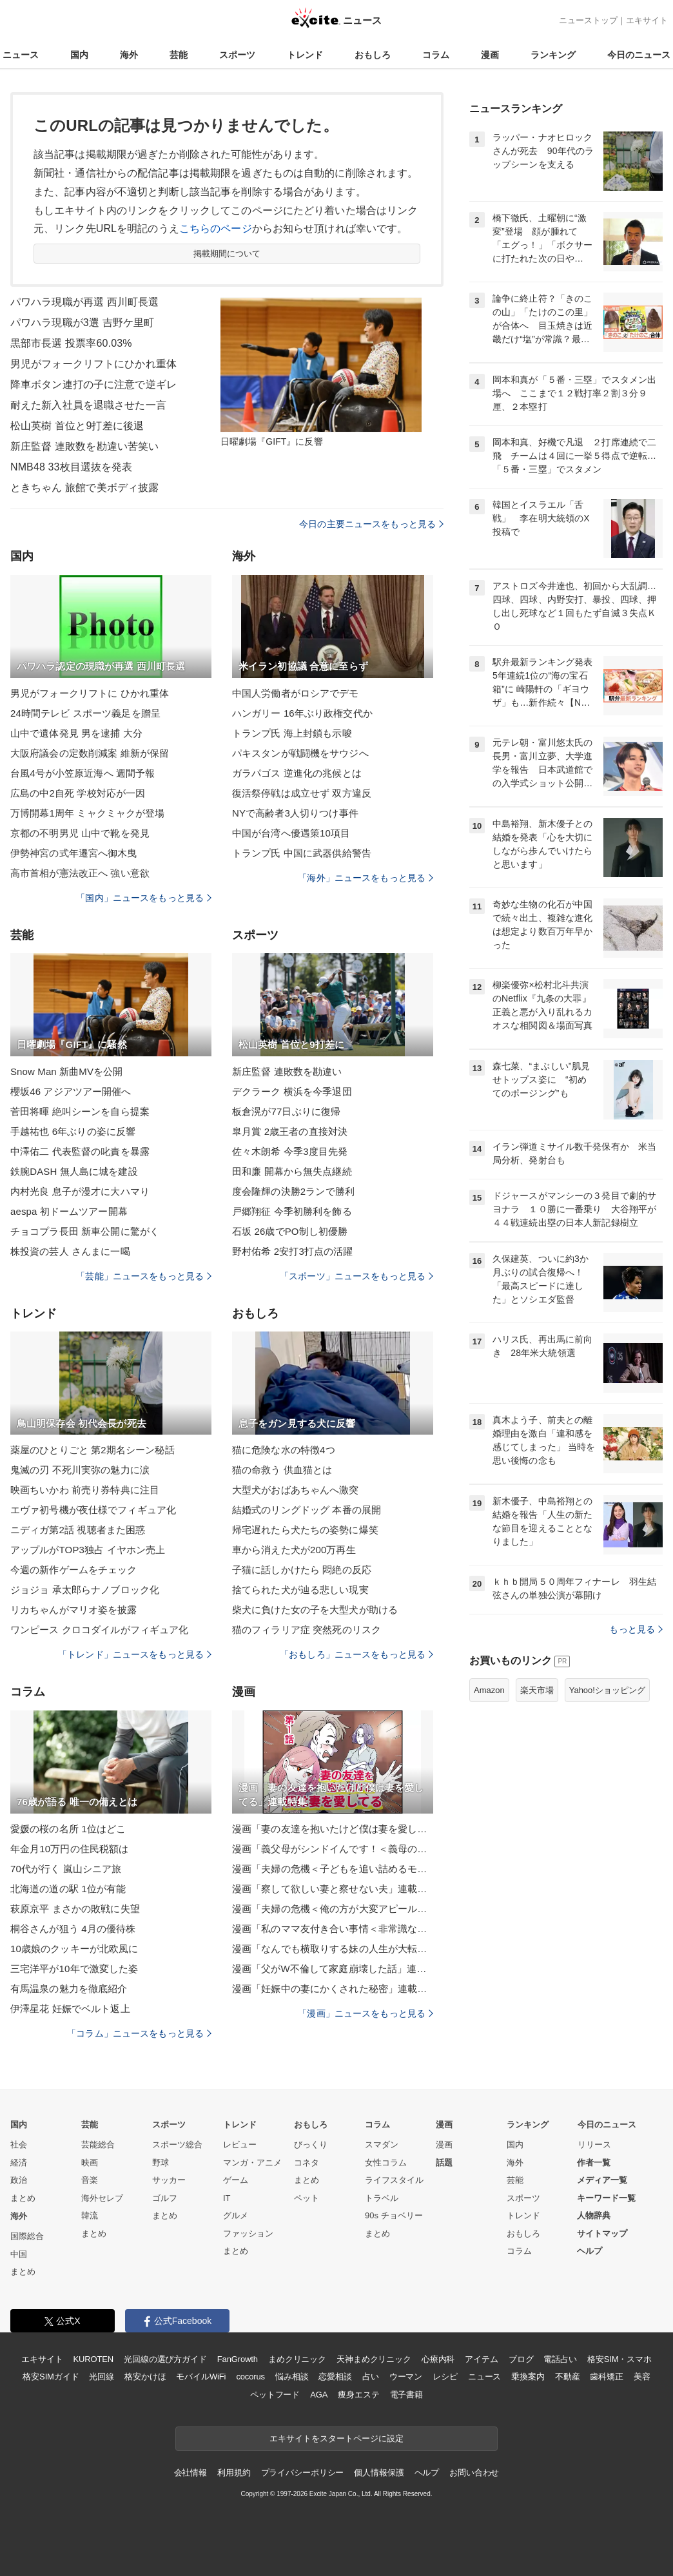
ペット (306, 2198)
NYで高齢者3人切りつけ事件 (295, 813)
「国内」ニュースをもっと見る (143, 898)
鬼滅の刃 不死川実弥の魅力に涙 (80, 1469)
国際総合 (27, 2236)
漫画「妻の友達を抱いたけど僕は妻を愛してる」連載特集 (332, 1828)
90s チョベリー (394, 2215)
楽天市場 (537, 1690)
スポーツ (237, 55)
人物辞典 (593, 2215)
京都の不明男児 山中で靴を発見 (80, 833)
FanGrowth (237, 2359)
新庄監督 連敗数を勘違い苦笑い (84, 446)
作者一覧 (593, 2162)
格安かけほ (145, 2376)
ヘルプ (589, 2251)
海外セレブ (102, 2198)
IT (227, 2198)
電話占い (559, 2359)
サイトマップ (602, 2233)
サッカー (169, 2180)
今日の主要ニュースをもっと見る (371, 524)
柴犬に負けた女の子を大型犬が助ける (315, 1609)
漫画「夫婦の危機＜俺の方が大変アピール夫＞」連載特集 (332, 1908)
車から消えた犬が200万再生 (294, 1549)
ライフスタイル (394, 2180)
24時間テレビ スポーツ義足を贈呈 (85, 713)
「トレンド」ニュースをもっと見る (134, 1654)
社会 (18, 2144)
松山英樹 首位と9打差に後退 (77, 425)
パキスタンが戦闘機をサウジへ (300, 753)
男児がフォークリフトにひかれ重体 (93, 363)
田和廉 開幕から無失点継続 (292, 1171)
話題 (444, 2162)
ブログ (521, 2359)
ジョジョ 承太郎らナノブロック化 (84, 1589)
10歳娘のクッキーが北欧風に (74, 1948)
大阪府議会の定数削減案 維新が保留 (89, 753)
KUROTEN (93, 2359)
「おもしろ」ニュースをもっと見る (356, 1654)
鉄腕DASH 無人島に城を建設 (74, 1171)
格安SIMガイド (51, 2376)
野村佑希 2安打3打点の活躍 (292, 1251)
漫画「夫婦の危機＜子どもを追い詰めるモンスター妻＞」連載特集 (332, 1868)
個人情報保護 (379, 2472)
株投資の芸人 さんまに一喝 (70, 1251)
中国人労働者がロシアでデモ (295, 693)
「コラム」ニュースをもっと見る (139, 2033)
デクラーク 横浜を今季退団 (292, 1091)
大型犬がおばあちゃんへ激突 (295, 1489)
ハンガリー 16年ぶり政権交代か (302, 713)
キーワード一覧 (606, 2198)
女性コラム (386, 2162)
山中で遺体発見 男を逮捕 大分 (76, 733)
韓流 (89, 2215)
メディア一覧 (602, 2180)
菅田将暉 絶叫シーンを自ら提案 (80, 1111)
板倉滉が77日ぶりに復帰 (286, 1111)
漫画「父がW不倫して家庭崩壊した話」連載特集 (332, 1968)
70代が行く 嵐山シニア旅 (65, 1868)
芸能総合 (98, 2144)
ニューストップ (588, 20)
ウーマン (405, 2376)
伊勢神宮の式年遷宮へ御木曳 (73, 852)
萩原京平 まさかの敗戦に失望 (75, 1908)
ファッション (248, 2233)
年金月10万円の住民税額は (69, 1848)
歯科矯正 (606, 2376)
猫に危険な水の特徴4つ (283, 1449)
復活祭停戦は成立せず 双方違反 (301, 793)
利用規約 (233, 2472)
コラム (435, 55)
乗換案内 (527, 2376)
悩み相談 (291, 2376)
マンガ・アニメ (252, 2162)
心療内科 (438, 2359)
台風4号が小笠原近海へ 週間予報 (82, 773)
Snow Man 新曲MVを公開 (66, 1071)
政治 (18, 2180)
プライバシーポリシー (302, 2472)
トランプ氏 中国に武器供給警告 (301, 852)
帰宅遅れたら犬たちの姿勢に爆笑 (305, 1529)
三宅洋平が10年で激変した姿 (74, 1968)
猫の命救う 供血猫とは (282, 1469)
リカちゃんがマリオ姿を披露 (73, 1609)
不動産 (567, 2376)
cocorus (250, 2376)
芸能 (179, 55)
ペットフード (275, 2394)
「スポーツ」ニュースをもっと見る (356, 1276)
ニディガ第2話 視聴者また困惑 (77, 1529)
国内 (79, 55)
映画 (89, 2162)
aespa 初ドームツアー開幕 (69, 1211)
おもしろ (373, 55)
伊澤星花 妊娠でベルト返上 (70, 2008)
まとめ (22, 2198)
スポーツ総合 (177, 2144)
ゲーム (235, 2180)
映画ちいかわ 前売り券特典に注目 (84, 1489)
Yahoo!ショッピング (607, 1690)
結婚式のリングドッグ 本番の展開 (306, 1509)
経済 (18, 2162)
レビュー (240, 2144)
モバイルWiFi (201, 2376)
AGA (318, 2394)
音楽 (89, 2180)
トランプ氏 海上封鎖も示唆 (292, 733)
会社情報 (190, 2472)
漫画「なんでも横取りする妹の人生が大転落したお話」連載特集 (332, 1948)
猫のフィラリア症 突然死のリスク (306, 1629)
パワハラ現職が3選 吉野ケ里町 (82, 322)
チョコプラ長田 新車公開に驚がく (84, 1231)
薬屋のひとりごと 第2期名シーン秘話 (92, 1449)
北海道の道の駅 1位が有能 (68, 1888)
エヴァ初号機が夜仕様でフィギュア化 (93, 1509)
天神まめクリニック (373, 2359)
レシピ (445, 2376)
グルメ (235, 2215)
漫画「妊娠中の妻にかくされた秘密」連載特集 (332, 1988)
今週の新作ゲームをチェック (73, 1569)
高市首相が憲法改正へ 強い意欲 (80, 872)
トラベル (381, 2198)
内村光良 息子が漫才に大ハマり (80, 1191)
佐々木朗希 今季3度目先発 (289, 1151)
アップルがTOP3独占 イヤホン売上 (87, 1549)
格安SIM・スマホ (619, 2359)
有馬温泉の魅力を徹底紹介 (68, 1988)
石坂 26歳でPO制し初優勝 (289, 1231)
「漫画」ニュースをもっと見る (365, 2013)
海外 (129, 55)
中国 (18, 2254)
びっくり (310, 2144)
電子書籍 (406, 2394)
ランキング (553, 55)
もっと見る (636, 1629)
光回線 (101, 2376)
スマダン (381, 2144)
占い (370, 2376)
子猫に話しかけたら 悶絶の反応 (301, 1569)
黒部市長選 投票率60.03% (71, 343)
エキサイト (647, 20)
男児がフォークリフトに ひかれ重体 (89, 693)
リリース (594, 2144)
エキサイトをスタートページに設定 (336, 2438)
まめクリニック (297, 2359)
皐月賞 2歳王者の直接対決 (289, 1131)
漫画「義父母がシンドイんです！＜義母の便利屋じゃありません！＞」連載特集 (332, 1848)
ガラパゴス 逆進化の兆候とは (297, 773)
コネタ (306, 2162)
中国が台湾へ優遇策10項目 (291, 833)
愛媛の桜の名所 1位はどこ (68, 1828)
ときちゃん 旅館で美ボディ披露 (84, 487)
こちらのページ (215, 228)
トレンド (305, 55)
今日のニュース (638, 55)
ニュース (21, 55)
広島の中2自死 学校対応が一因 (77, 793)
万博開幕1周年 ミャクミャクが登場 (87, 813)
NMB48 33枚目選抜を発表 (71, 466)
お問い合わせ (474, 2472)
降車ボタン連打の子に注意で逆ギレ (93, 384)
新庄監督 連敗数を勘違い (287, 1071)
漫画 (490, 55)
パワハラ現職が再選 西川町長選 (84, 301)
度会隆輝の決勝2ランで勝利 (293, 1191)
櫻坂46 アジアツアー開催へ (71, 1091)
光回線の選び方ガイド (165, 2359)
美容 (642, 2376)
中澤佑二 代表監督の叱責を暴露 (80, 1151)
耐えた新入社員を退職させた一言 (88, 405)
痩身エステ (358, 2394)
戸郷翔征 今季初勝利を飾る (292, 1211)
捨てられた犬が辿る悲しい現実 (300, 1589)
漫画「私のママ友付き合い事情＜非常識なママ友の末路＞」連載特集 (332, 1928)
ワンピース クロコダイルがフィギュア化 (99, 1629)
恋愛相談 (334, 2376)
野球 (160, 2162)
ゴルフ (164, 2198)
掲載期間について (227, 253)
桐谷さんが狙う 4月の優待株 (72, 1928)
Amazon (489, 1690)
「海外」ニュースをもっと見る (365, 878)
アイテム (481, 2359)
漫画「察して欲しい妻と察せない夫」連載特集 (332, 1888)
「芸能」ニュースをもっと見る (143, 1276)
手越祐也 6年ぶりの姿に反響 (72, 1131)
